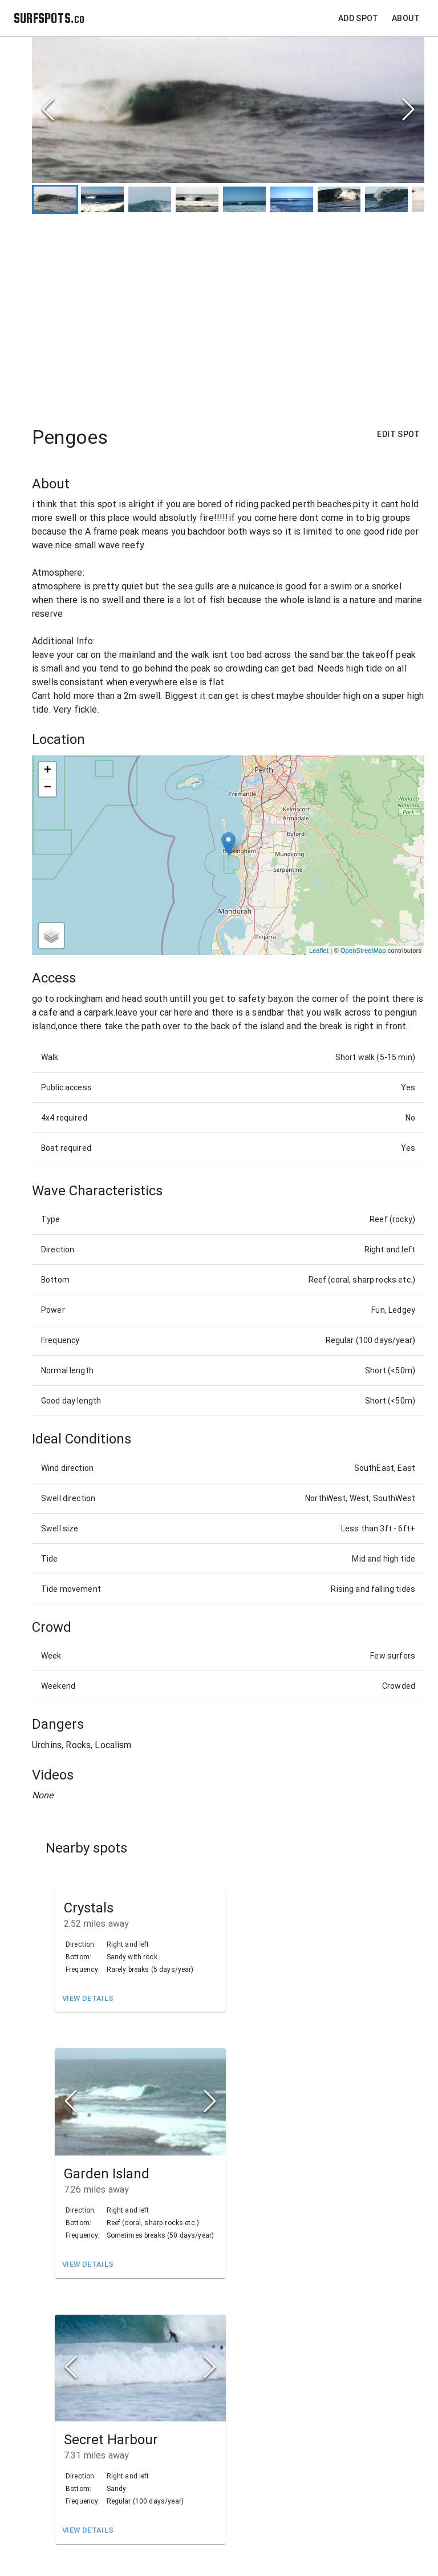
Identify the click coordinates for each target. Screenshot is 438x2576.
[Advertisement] (228, 314)
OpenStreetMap (363, 950)
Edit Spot (398, 434)
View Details (87, 1999)
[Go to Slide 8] (386, 199)
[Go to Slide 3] (150, 199)
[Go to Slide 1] (55, 199)
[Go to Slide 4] (197, 199)
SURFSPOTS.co (49, 18)
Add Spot (358, 18)
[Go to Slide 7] (339, 199)
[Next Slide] (408, 110)
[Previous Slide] (48, 110)
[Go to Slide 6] (292, 199)
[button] (228, 110)
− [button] (47, 787)
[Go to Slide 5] (244, 199)
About (405, 18)
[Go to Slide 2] (102, 199)
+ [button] (47, 770)
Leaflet (318, 950)
